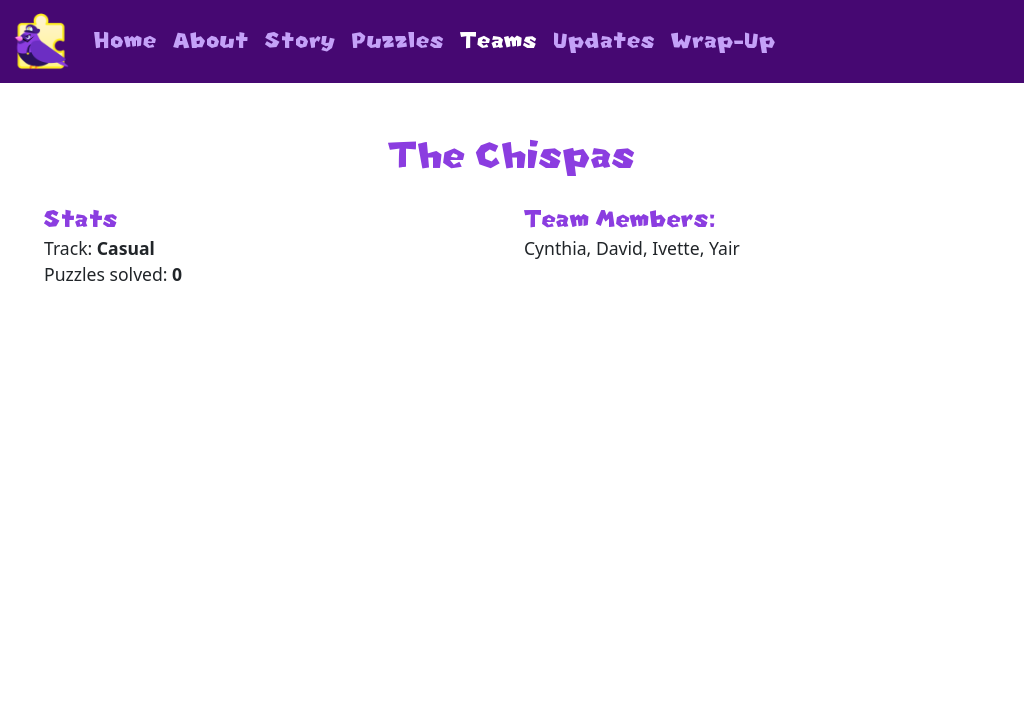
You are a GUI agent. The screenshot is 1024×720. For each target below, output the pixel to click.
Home (125, 40)
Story (300, 40)
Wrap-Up (723, 40)
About (211, 40)
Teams (498, 40)
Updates (604, 40)
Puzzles (398, 40)
